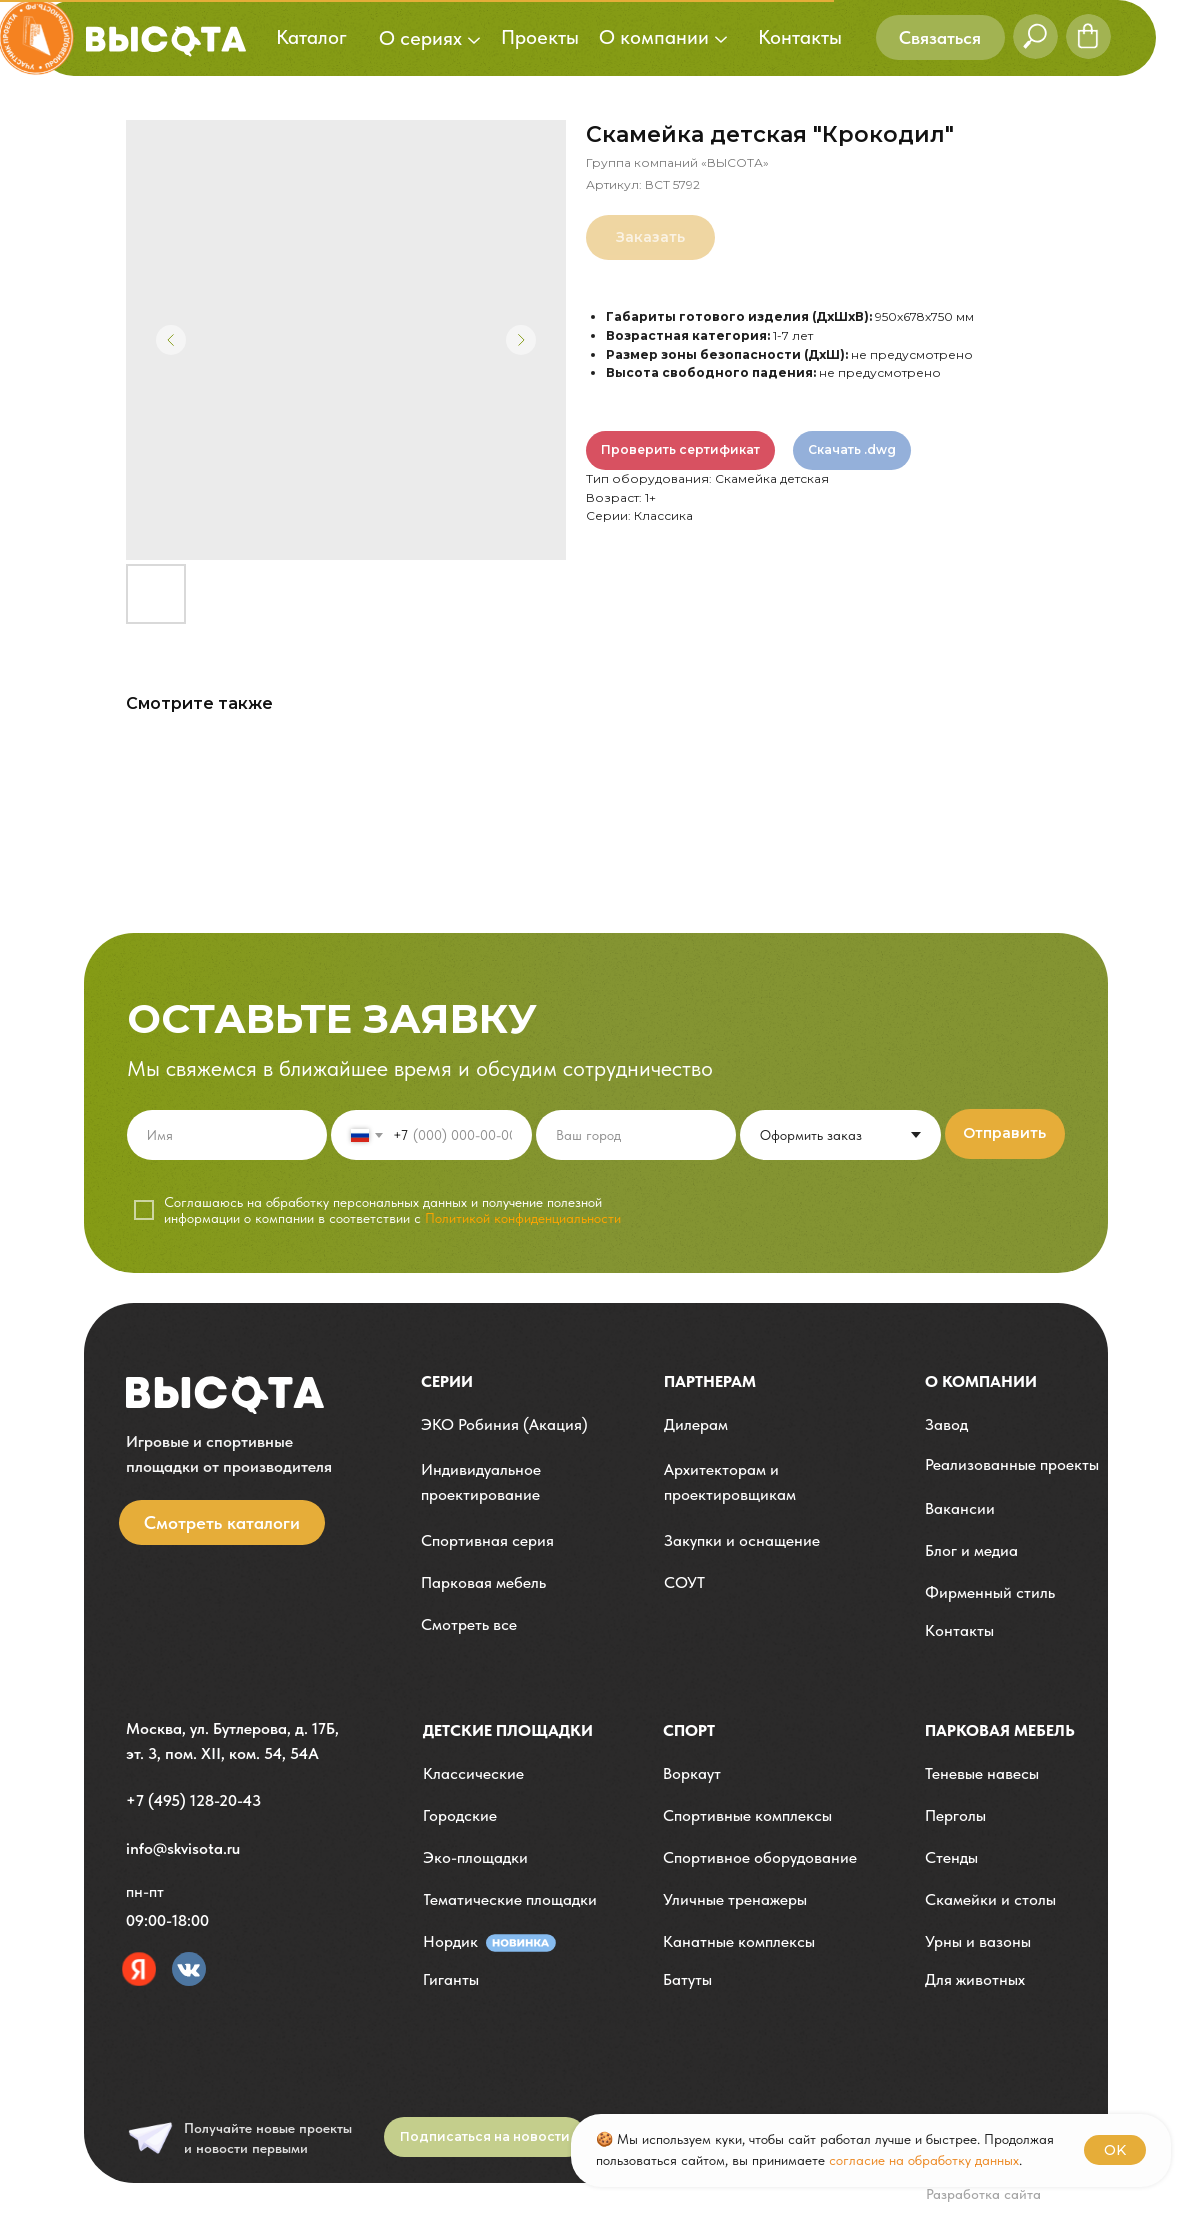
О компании (981, 1381)
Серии (447, 1381)
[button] (940, 37)
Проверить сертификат (680, 449)
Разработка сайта (983, 2194)
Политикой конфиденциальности (523, 1218)
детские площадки (508, 1730)
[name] (227, 1135)
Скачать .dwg (852, 449)
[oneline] (636, 1135)
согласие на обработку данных (924, 2160)
